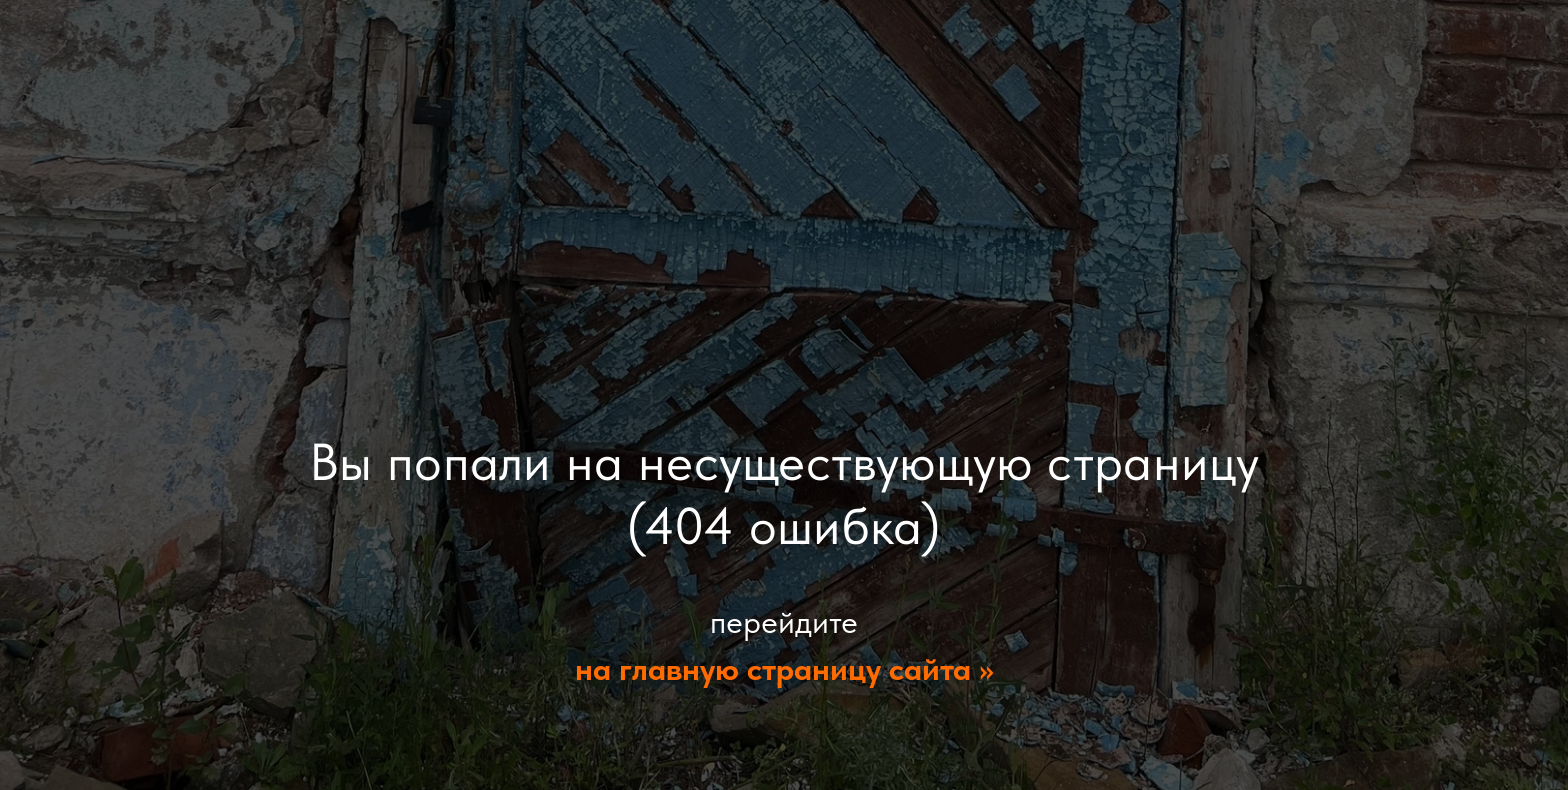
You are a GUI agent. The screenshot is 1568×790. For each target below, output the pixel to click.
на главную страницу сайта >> (784, 669)
